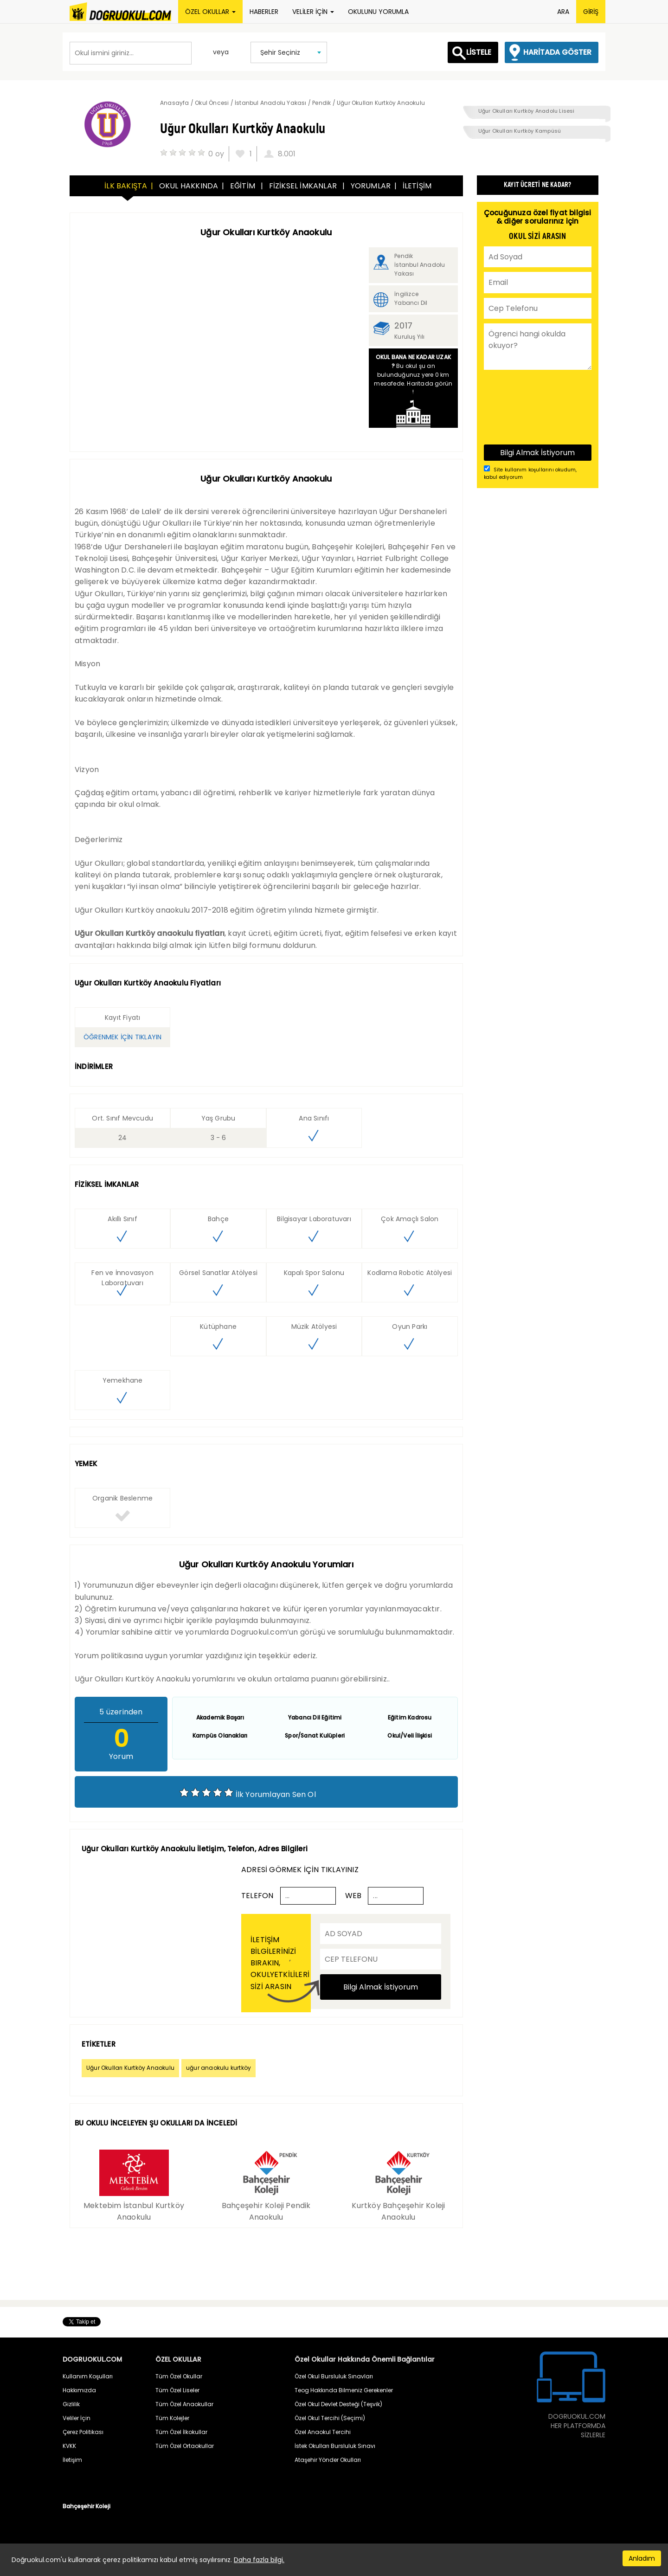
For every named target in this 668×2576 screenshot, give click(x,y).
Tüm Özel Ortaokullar (184, 2446)
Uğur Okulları (99, 593)
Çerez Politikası (83, 2432)
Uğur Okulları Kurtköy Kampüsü (519, 131)
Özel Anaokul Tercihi (323, 2432)
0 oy (216, 153)
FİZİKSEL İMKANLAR (304, 185)
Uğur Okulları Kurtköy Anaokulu (130, 2068)
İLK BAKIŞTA (125, 185)
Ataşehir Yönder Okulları (328, 2460)
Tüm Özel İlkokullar (181, 2432)
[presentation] (522, 406)
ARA (563, 11)
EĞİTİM (243, 185)
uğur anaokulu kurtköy (218, 2068)
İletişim (72, 2460)
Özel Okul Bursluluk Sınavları (334, 2376)
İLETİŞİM (417, 185)
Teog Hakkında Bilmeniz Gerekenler (344, 2390)
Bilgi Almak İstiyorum (380, 1987)
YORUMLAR (371, 185)
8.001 (287, 153)
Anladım (642, 2558)
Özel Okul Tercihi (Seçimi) (330, 2418)
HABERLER (264, 11)
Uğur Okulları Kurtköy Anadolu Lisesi (526, 111)
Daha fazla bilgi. (259, 2559)
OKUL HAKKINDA (188, 185)
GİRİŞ (590, 11)
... (287, 1895)
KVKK (69, 2446)
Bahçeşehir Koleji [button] (86, 2506)
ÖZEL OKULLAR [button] (210, 11)
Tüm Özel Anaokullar (184, 2404)
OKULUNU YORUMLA (378, 11)
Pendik (403, 256)
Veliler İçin (76, 2418)
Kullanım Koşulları (88, 2376)
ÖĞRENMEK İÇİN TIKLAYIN (122, 1037)
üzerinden (120, 1712)
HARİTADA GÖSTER (557, 52)
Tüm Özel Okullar (178, 2376)
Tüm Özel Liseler (177, 2390)
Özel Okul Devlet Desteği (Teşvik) (338, 2404)
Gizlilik (71, 2404)
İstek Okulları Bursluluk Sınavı (335, 2446)
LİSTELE (478, 52)
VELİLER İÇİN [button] (313, 11)
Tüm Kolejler (172, 2418)
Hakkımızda (79, 2390)
